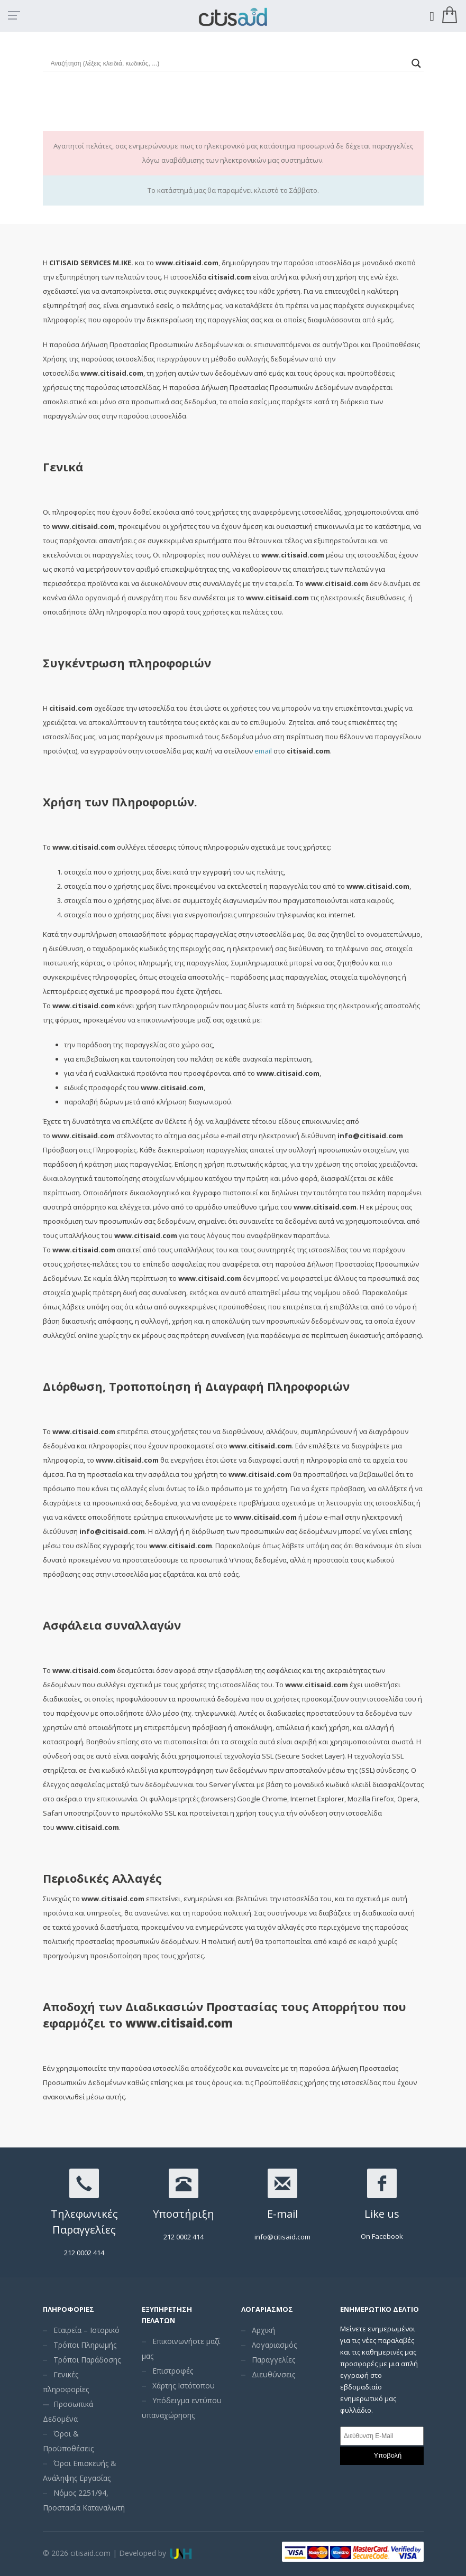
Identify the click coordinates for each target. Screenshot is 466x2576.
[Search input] (228, 63)
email (263, 751)
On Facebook (382, 2236)
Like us (381, 2214)
